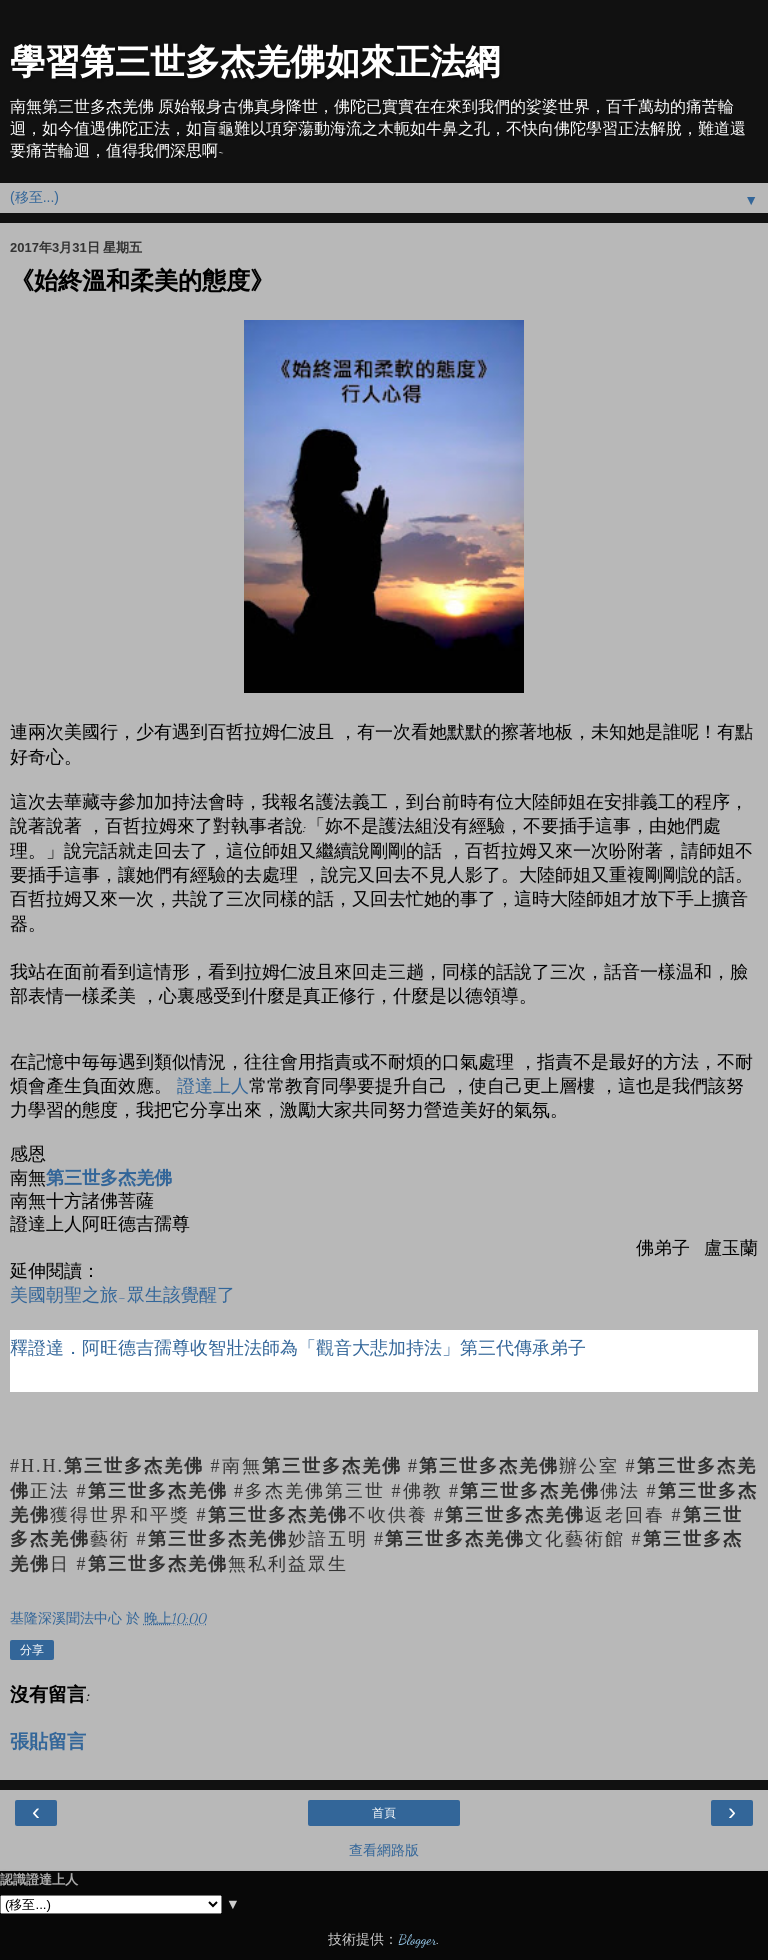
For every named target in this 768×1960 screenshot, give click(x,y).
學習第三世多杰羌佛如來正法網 (255, 62)
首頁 (384, 1813)
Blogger (417, 1939)
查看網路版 (384, 1850)
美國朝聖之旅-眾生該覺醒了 (122, 1295)
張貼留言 (48, 1742)
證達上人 (213, 1085)
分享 (32, 1650)
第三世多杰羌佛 (109, 1178)
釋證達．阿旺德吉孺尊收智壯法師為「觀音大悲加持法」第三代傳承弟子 (298, 1348)
